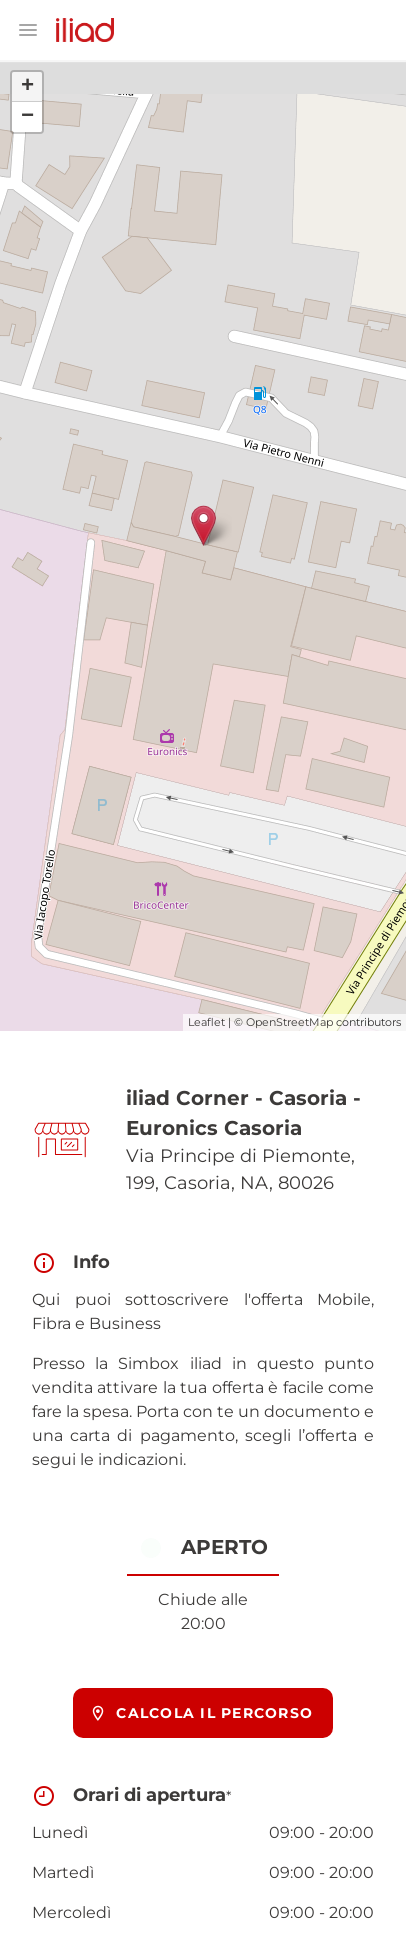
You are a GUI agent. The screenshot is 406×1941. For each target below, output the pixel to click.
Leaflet (206, 1022)
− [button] (27, 117)
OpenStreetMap (289, 1022)
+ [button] (27, 87)
